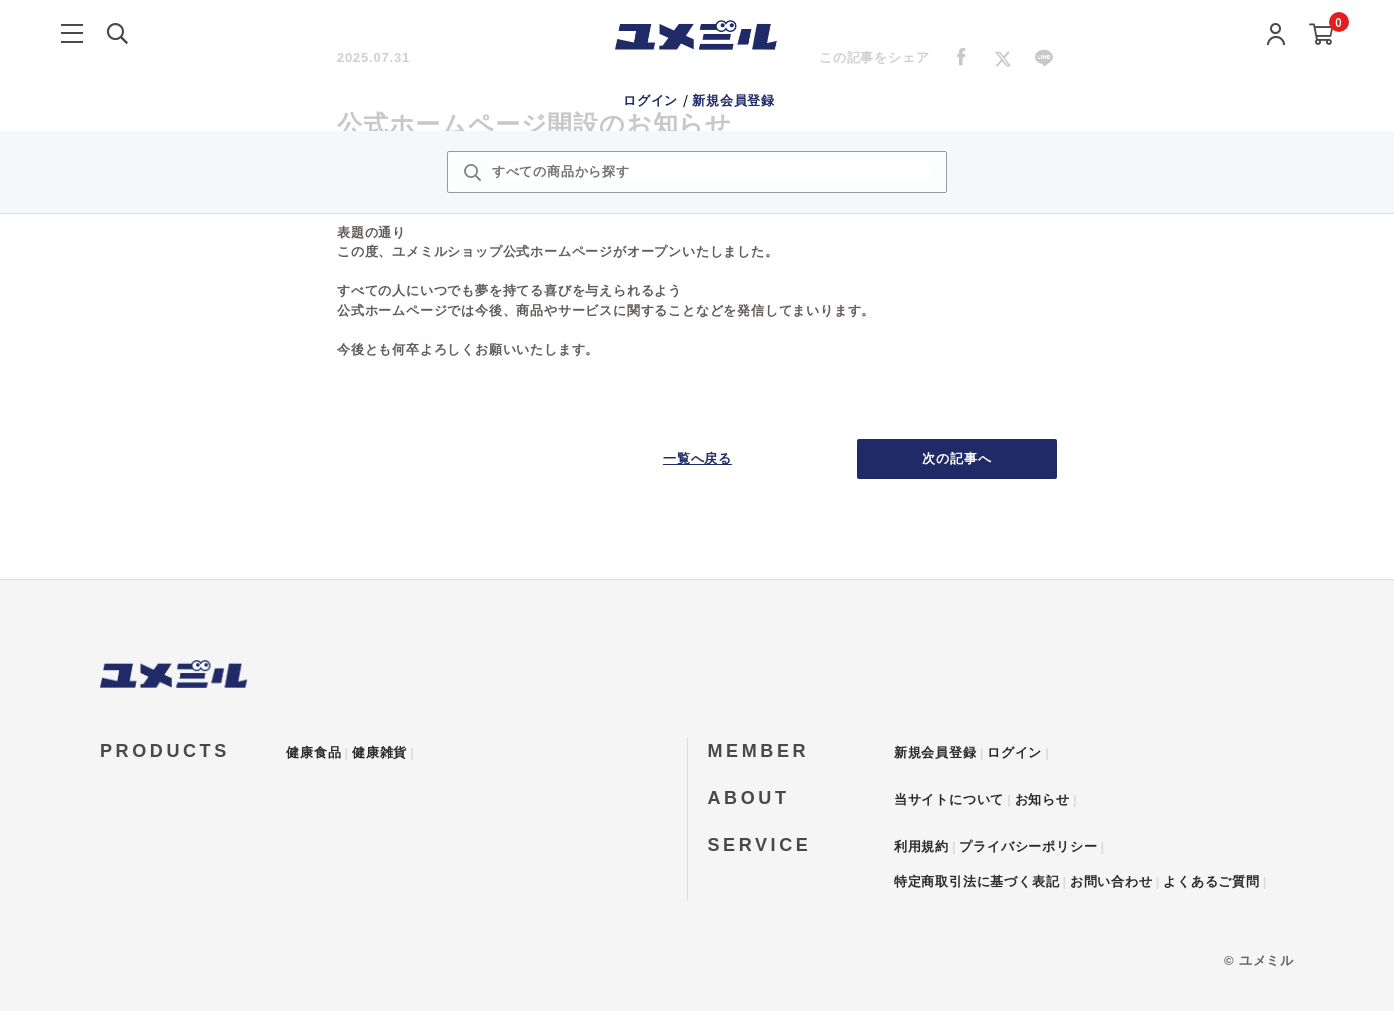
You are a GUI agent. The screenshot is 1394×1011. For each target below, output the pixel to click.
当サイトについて (949, 799)
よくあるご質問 (1211, 881)
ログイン (653, 100)
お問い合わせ (1111, 881)
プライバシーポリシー (1028, 846)
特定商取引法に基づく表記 (977, 881)
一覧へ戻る (697, 458)
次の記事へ (957, 458)
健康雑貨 (379, 752)
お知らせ (1042, 799)
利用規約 (921, 846)
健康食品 (313, 752)
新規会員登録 (733, 100)
